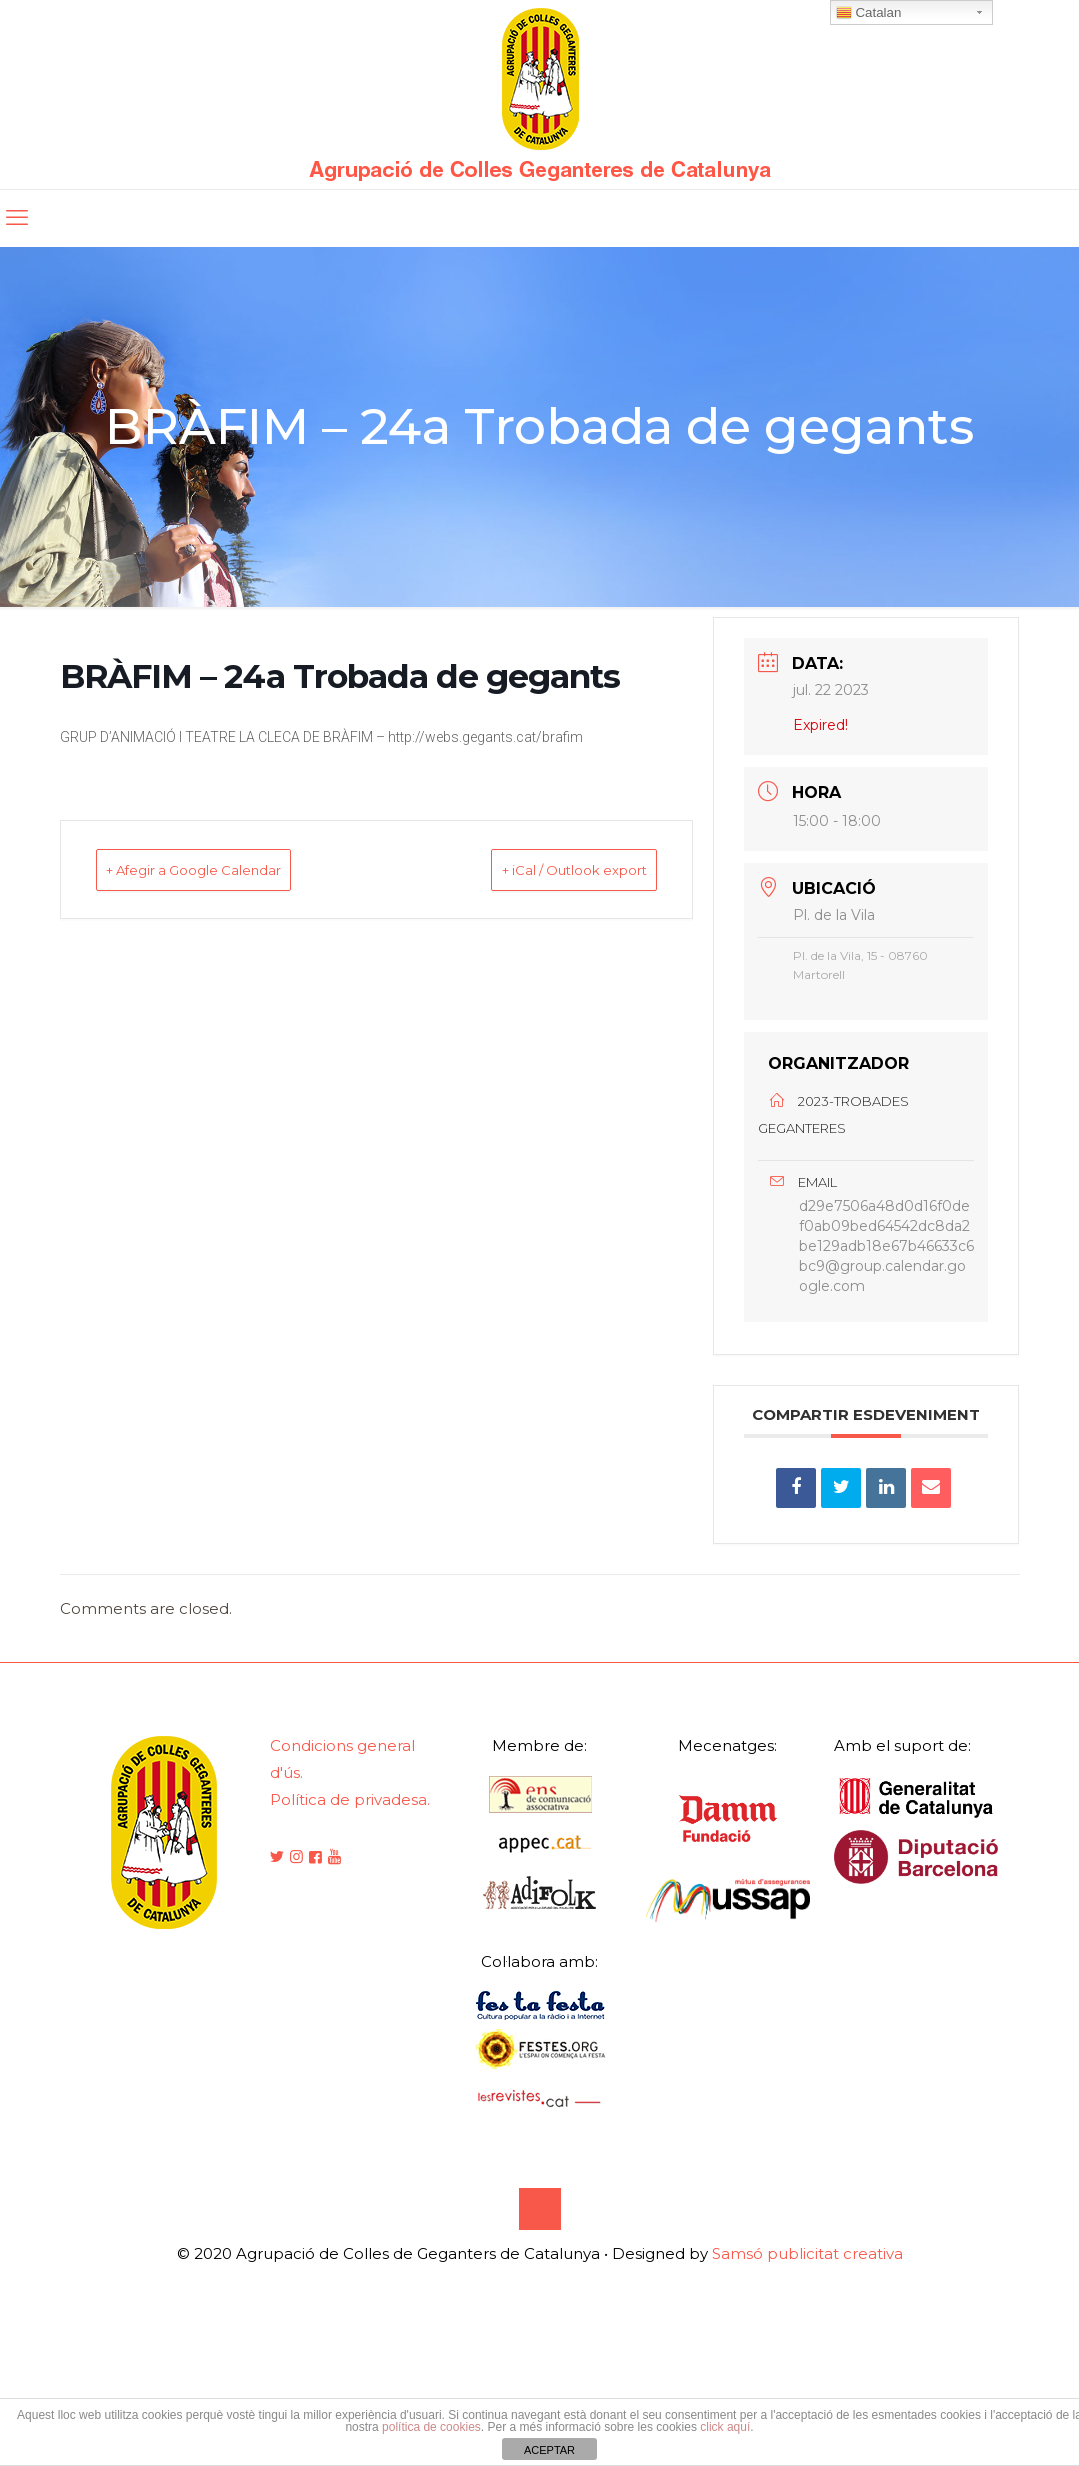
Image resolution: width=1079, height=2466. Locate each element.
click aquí (725, 2427)
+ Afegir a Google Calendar (226, 869)
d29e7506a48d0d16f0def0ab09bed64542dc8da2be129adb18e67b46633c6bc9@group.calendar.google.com (886, 1263)
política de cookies (431, 2427)
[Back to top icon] (540, 2244)
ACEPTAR (549, 2450)
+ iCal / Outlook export (543, 869)
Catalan (869, 13)
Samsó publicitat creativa (807, 2288)
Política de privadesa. (350, 1834)
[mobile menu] (17, 218)
